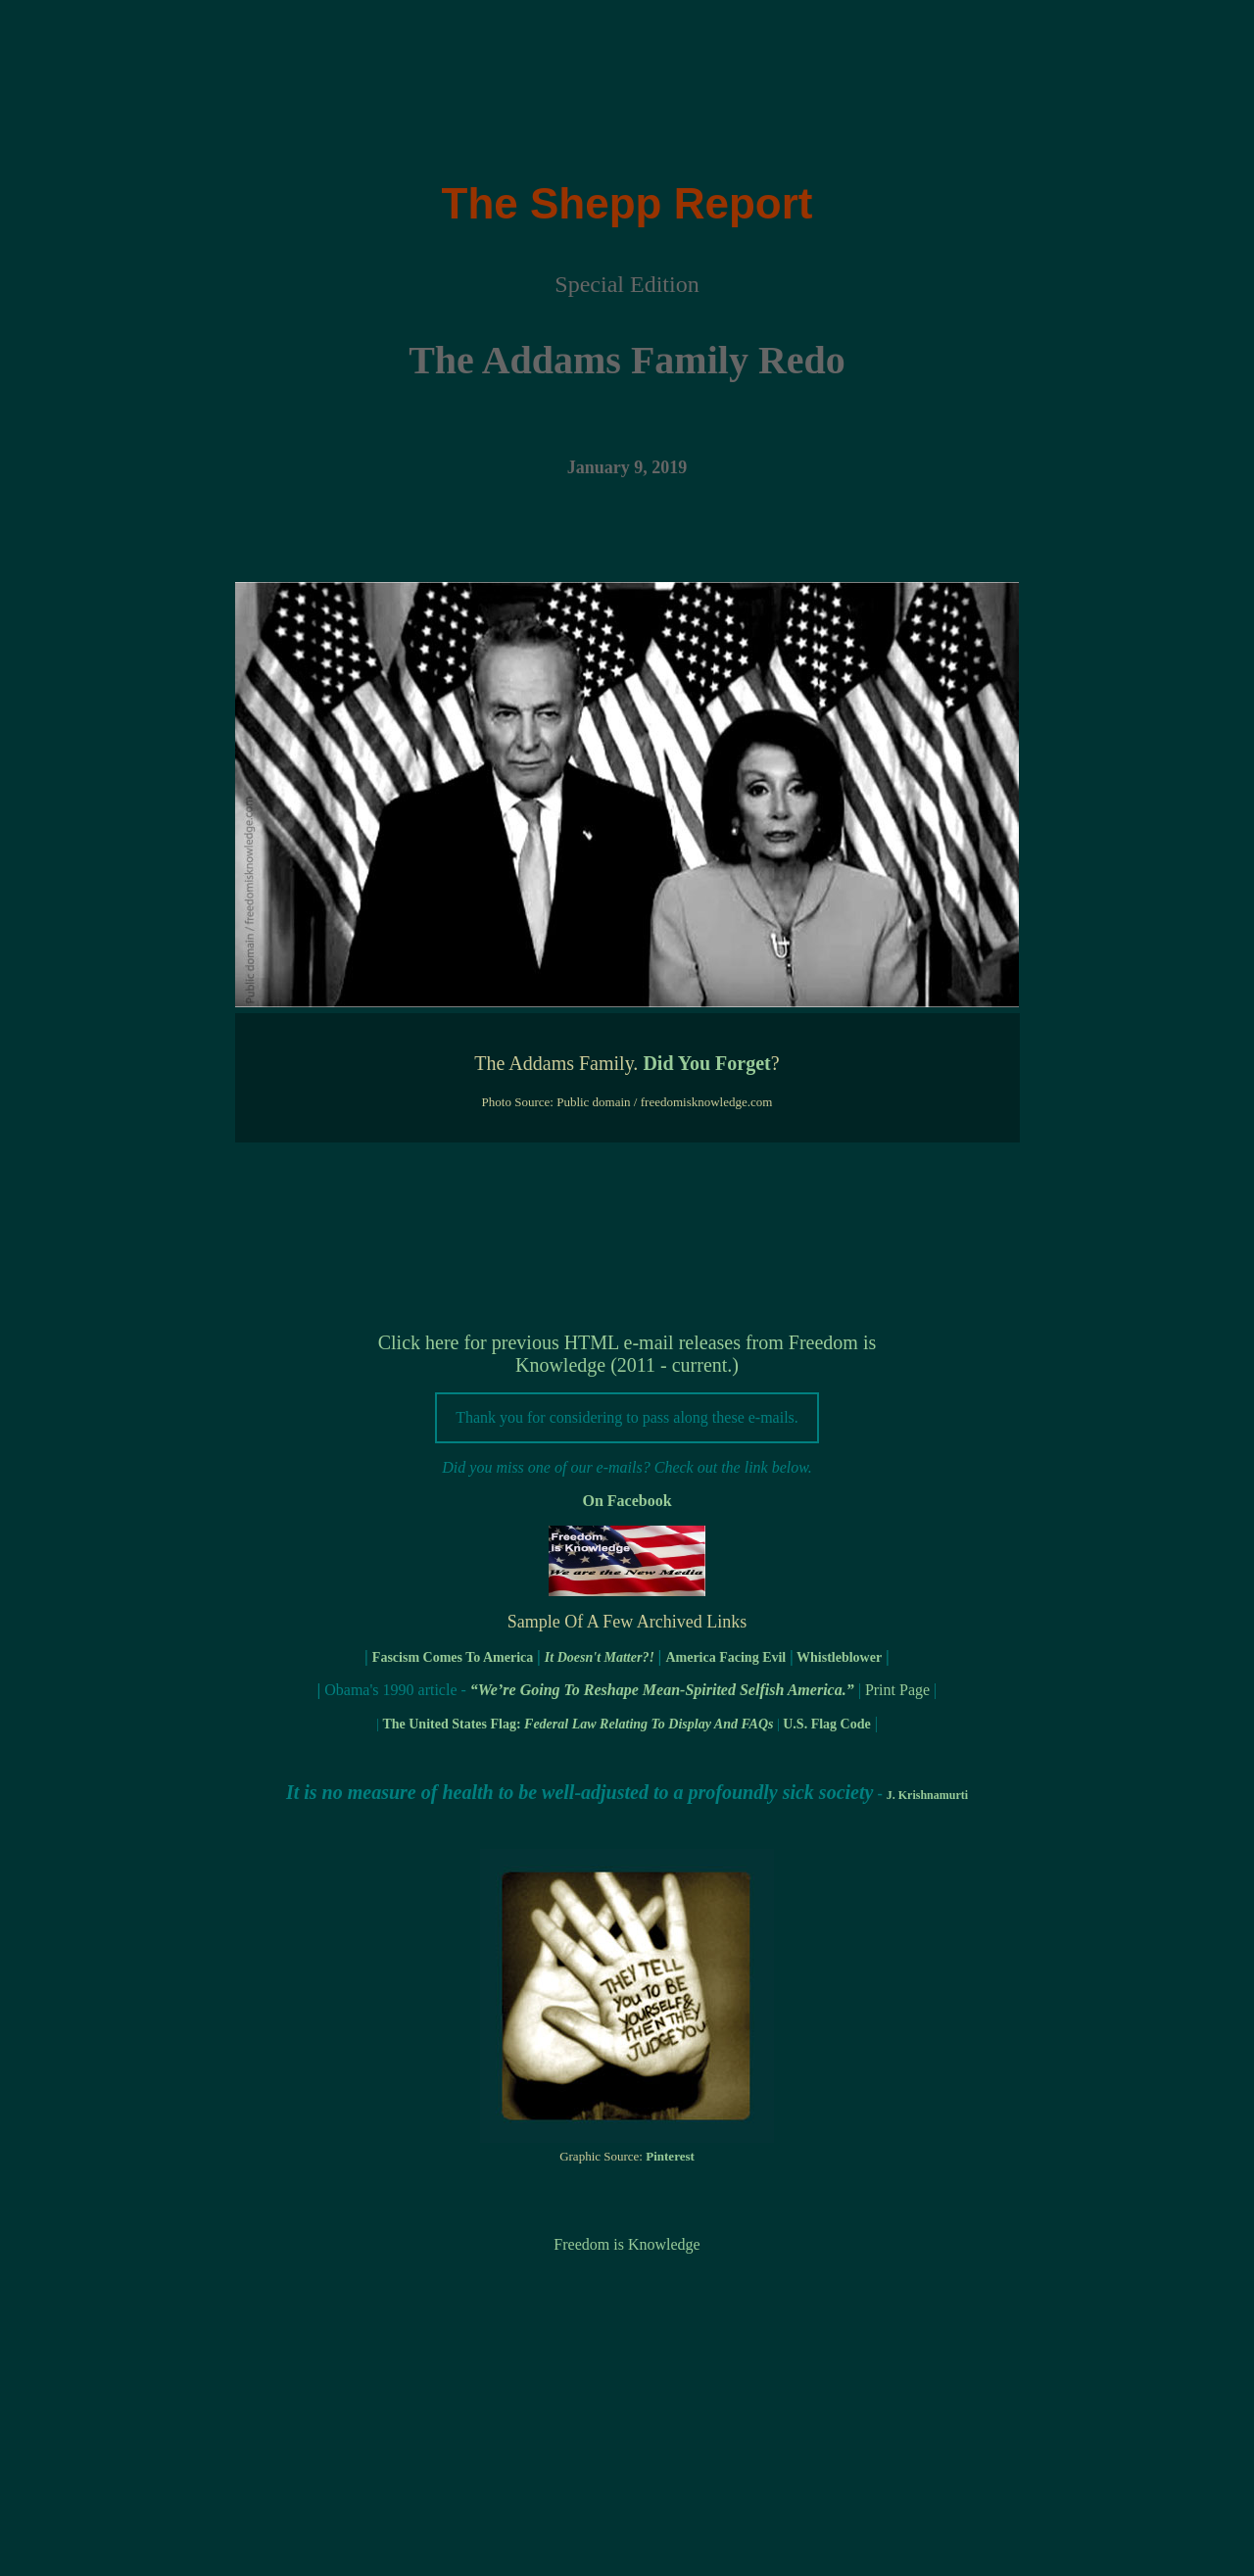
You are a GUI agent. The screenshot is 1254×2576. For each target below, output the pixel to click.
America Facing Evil (725, 1657)
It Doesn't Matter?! (599, 1657)
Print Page (897, 1689)
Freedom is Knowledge (626, 2244)
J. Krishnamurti (927, 1795)
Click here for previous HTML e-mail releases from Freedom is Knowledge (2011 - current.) (627, 1354)
